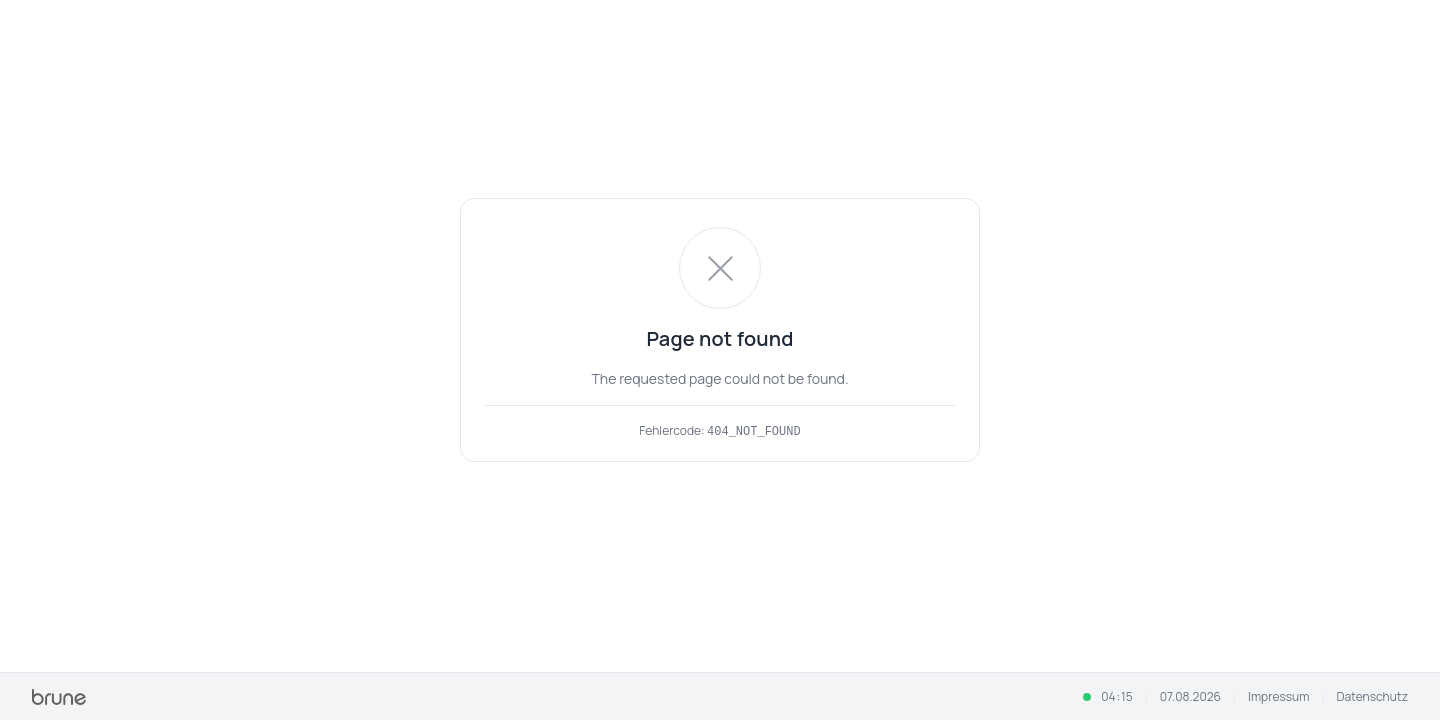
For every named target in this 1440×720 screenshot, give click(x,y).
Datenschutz (1372, 696)
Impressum (1278, 696)
